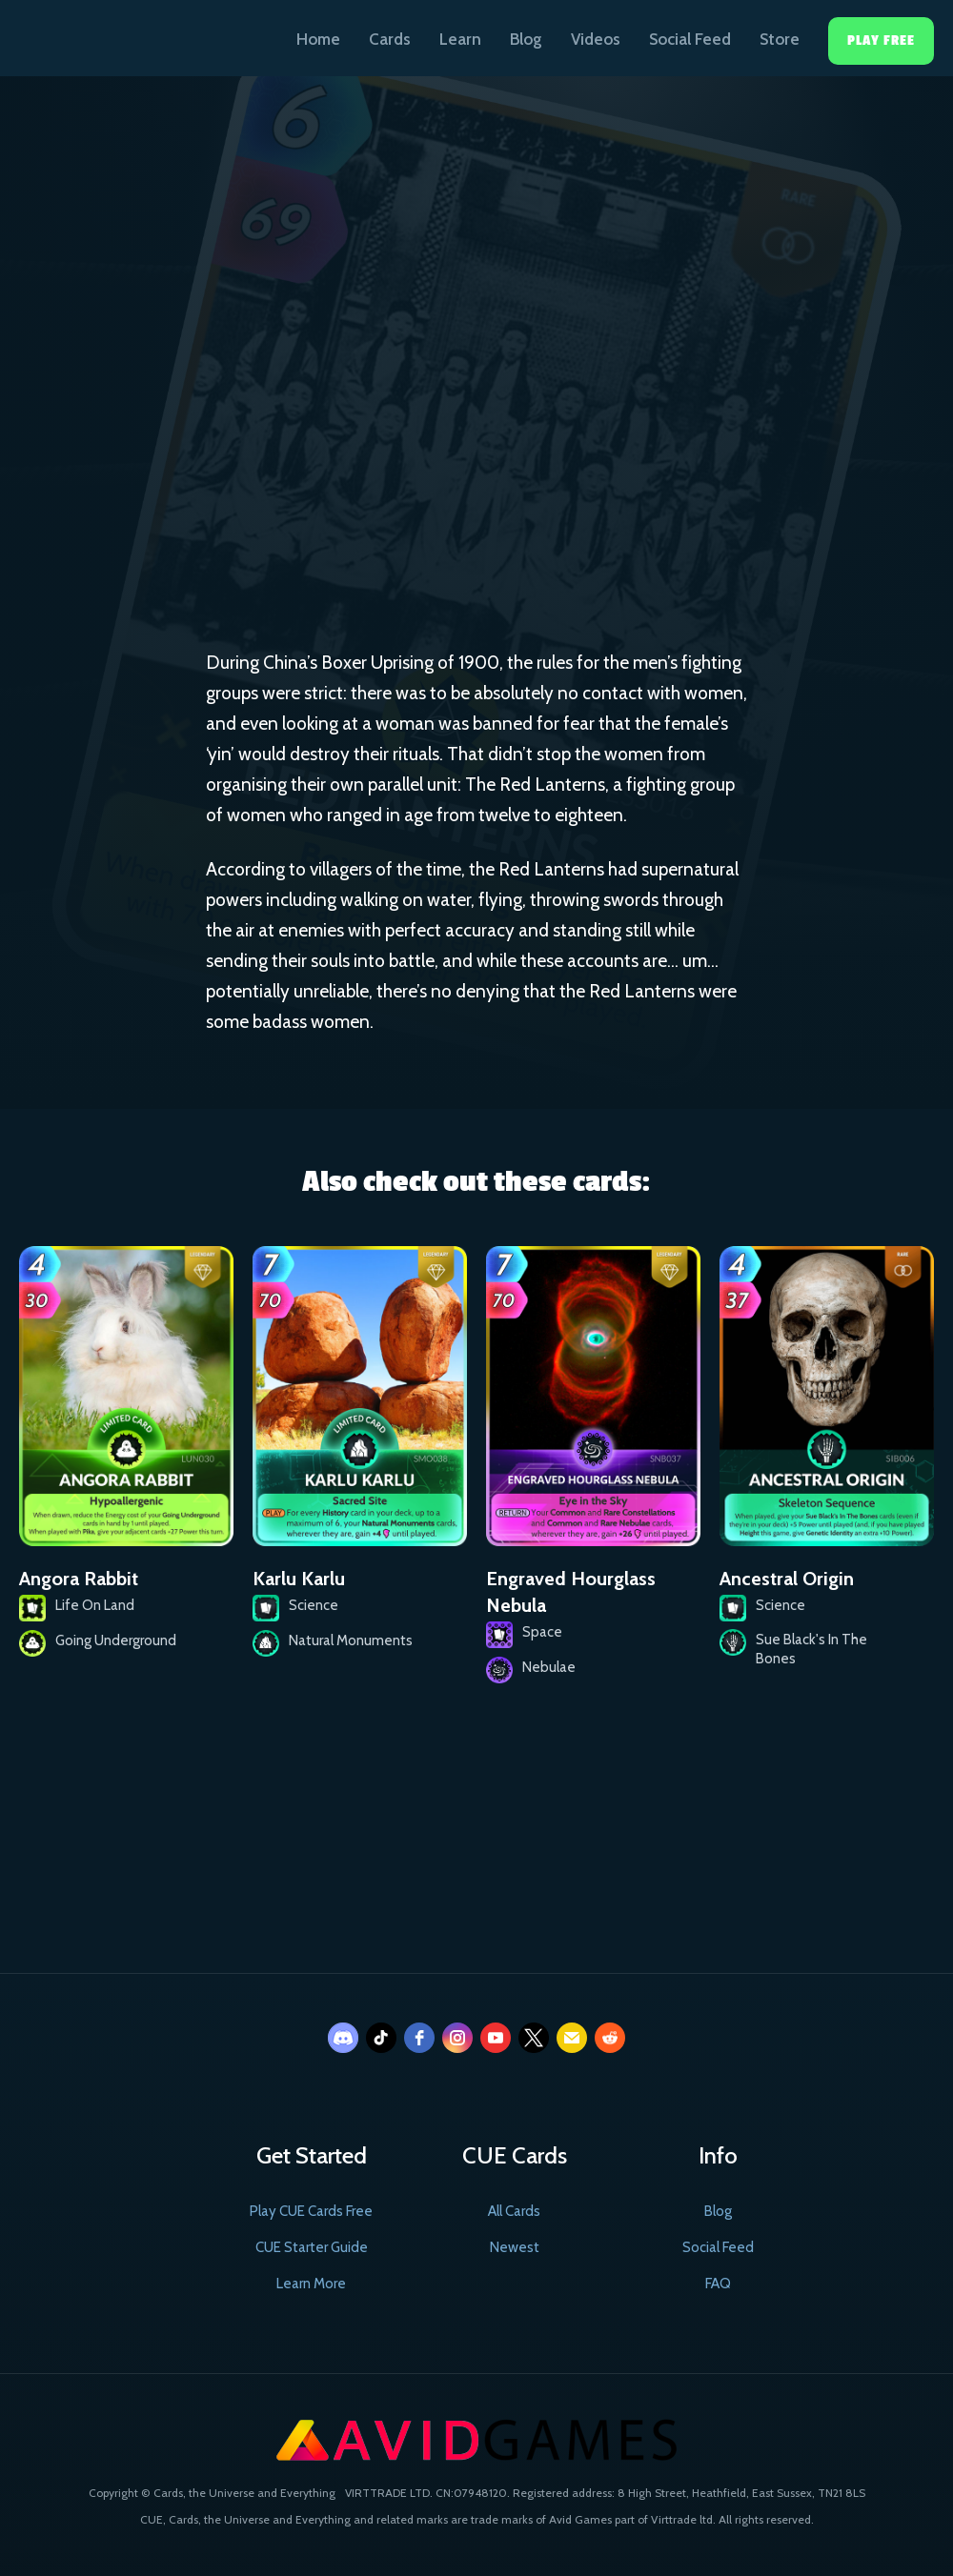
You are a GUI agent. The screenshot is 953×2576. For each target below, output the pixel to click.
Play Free (881, 40)
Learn (460, 39)
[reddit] (610, 2038)
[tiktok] (381, 2038)
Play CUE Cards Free (311, 2211)
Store (780, 39)
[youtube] (495, 2038)
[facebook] (419, 2038)
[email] (572, 2038)
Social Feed (690, 39)
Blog (526, 39)
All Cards (514, 2211)
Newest (514, 2247)
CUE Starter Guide (311, 2247)
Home (318, 39)
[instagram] (457, 2038)
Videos (595, 39)
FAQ (718, 2283)
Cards (390, 39)
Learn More (311, 2283)
